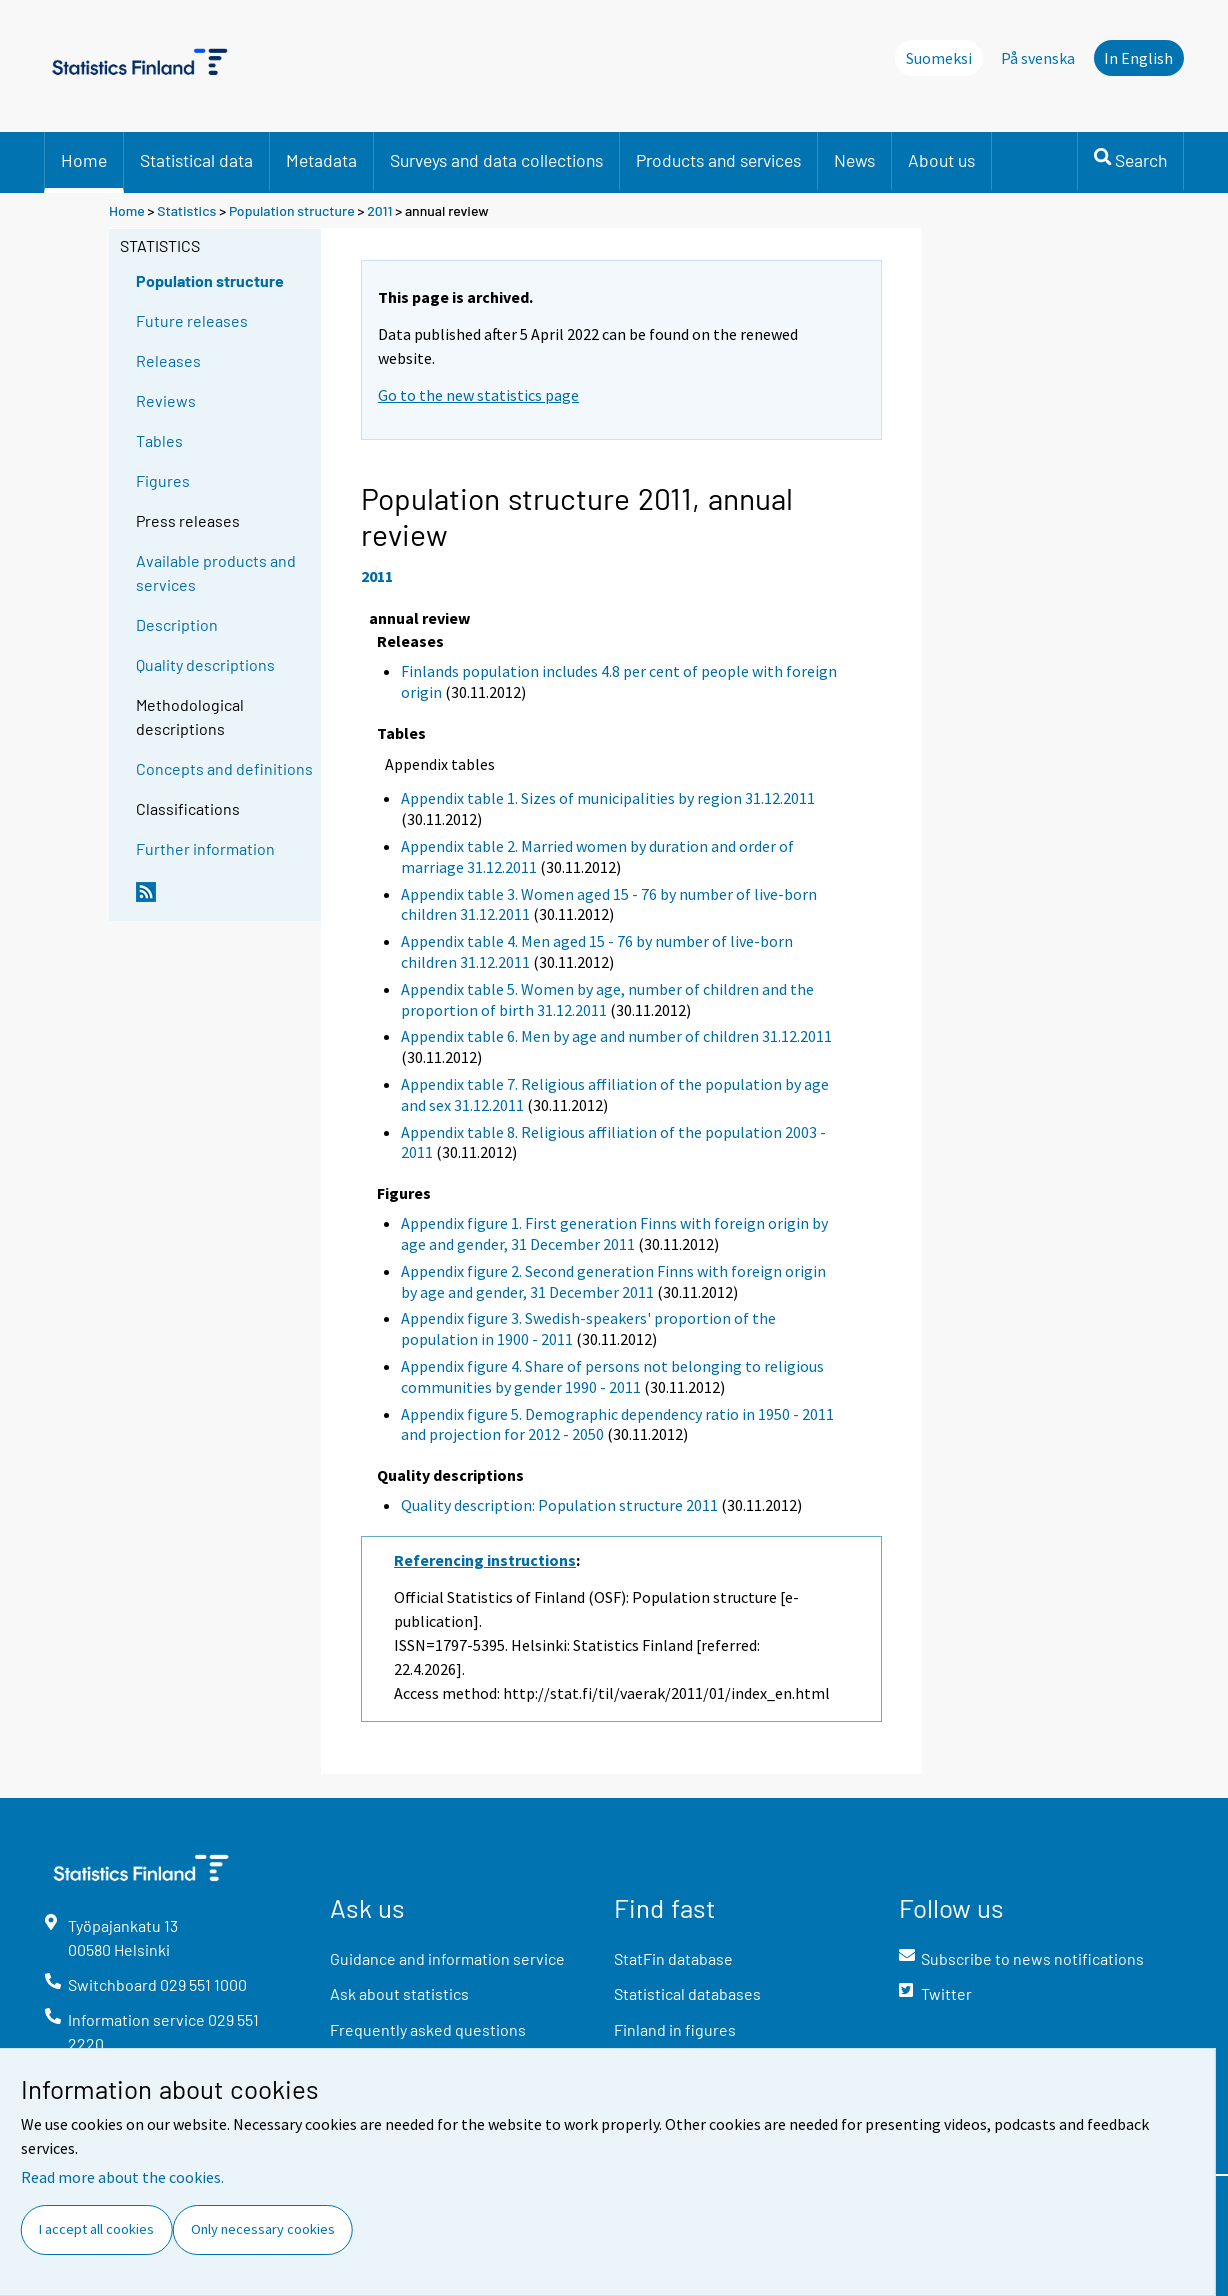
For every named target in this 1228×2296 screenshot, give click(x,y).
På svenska (1038, 58)
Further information (205, 848)
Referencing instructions (485, 1560)
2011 (379, 210)
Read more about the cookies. (122, 2177)
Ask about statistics (399, 1993)
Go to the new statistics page (478, 395)
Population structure (292, 210)
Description (177, 624)
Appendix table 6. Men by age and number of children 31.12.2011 (616, 1036)
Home (84, 160)
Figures (163, 480)
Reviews (166, 400)
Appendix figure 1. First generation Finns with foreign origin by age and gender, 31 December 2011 (614, 1233)
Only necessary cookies (263, 2229)
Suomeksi (939, 58)
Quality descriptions (205, 664)
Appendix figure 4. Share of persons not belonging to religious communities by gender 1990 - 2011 (612, 1376)
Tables (159, 440)
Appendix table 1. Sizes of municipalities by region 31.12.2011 (608, 798)
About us (941, 160)
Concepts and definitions (224, 768)
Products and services (718, 160)
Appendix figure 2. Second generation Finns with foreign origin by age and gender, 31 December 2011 (613, 1281)
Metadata (321, 160)
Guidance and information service (447, 1958)
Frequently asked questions (428, 2029)
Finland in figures (675, 2029)
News (854, 160)
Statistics (186, 210)
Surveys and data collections (496, 160)
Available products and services (216, 572)
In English (1138, 58)
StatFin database (673, 1958)
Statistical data (196, 160)
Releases (168, 360)
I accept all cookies (96, 2229)
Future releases (192, 320)
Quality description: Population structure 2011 (559, 1505)
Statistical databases (687, 1993)
